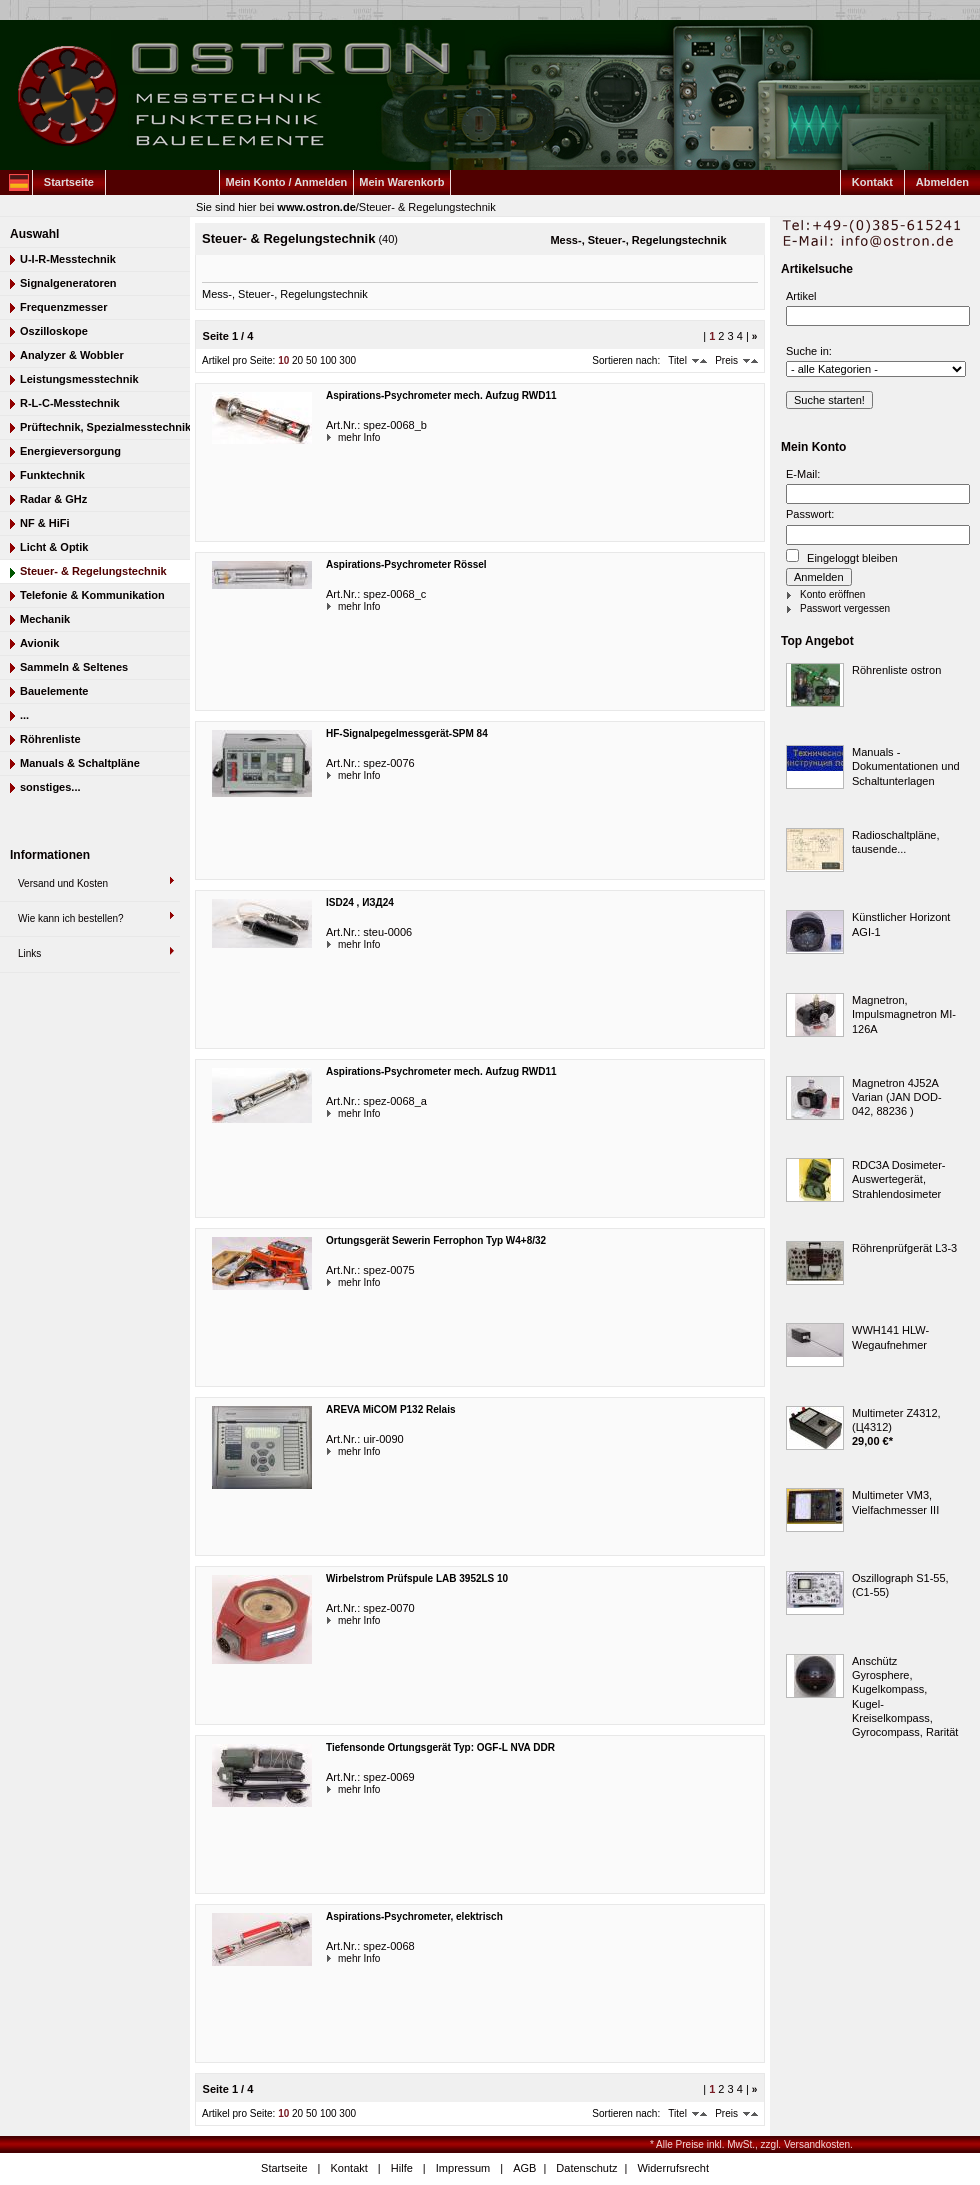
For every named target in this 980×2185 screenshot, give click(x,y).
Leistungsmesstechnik (79, 379)
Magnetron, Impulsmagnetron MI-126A (904, 1014)
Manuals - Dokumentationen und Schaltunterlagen (906, 766)
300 (347, 360)
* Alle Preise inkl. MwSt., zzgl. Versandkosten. (751, 2144)
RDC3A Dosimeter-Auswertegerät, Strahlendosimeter (899, 1179)
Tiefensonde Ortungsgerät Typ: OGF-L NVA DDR (440, 1747)
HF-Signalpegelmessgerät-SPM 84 (407, 733)
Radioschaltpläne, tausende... (895, 842)
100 (328, 360)
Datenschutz (586, 2168)
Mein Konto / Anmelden (287, 182)
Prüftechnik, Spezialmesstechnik (105, 427)
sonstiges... (50, 787)
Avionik (39, 643)
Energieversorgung (70, 451)
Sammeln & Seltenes (74, 667)
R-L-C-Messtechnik (70, 403)
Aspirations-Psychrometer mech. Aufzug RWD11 (441, 395)
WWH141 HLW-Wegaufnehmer (890, 1337)
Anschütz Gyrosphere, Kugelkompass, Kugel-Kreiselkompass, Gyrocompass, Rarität (905, 1696)
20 (297, 360)
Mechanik (45, 619)
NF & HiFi (45, 523)
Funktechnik (52, 475)
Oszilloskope (54, 331)
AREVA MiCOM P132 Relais (390, 1409)
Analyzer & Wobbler (72, 355)
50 (311, 360)
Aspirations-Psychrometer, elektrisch (414, 1916)
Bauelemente (54, 691)
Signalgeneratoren (68, 283)
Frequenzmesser (63, 307)
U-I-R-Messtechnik (68, 259)
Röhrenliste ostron (896, 670)
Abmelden (942, 182)
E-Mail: (803, 474)
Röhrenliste (50, 739)
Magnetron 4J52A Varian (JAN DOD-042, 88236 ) (897, 1097)
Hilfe (402, 2168)
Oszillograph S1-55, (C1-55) (900, 1585)
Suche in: (809, 351)
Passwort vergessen (845, 608)
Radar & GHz (53, 499)
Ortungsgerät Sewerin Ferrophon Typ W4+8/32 (436, 1240)
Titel (677, 360)
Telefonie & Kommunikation (92, 595)
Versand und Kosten (63, 883)
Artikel (801, 296)
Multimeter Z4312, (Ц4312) (896, 1420)
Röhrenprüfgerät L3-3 (904, 1248)
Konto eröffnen (832, 594)
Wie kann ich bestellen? (71, 918)
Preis (726, 360)
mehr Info (340, 437)
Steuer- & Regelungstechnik (427, 207)
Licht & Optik (54, 547)
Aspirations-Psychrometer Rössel (406, 564)
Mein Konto (813, 447)
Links (29, 953)
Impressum (463, 2168)
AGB (524, 2168)
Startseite (69, 182)
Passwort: (810, 514)
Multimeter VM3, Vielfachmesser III (895, 1502)
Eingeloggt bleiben (842, 556)
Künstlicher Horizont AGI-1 (901, 924)
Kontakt (872, 182)
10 (283, 360)
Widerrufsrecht (673, 2168)
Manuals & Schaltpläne (80, 763)
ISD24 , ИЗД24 (360, 902)
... (24, 715)
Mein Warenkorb (401, 182)
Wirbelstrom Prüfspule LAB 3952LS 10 (417, 1578)
